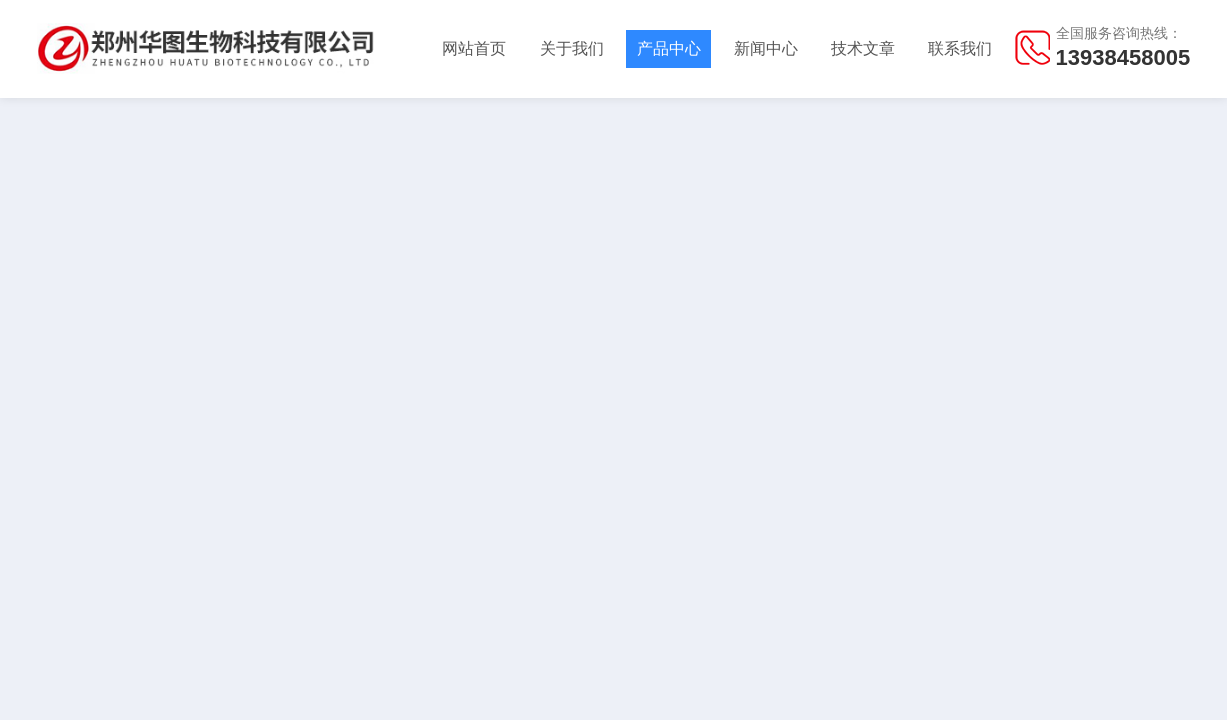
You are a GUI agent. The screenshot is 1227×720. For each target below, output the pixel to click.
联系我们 (960, 48)
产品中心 (669, 48)
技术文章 (863, 48)
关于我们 (572, 48)
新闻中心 (766, 48)
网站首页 (474, 48)
